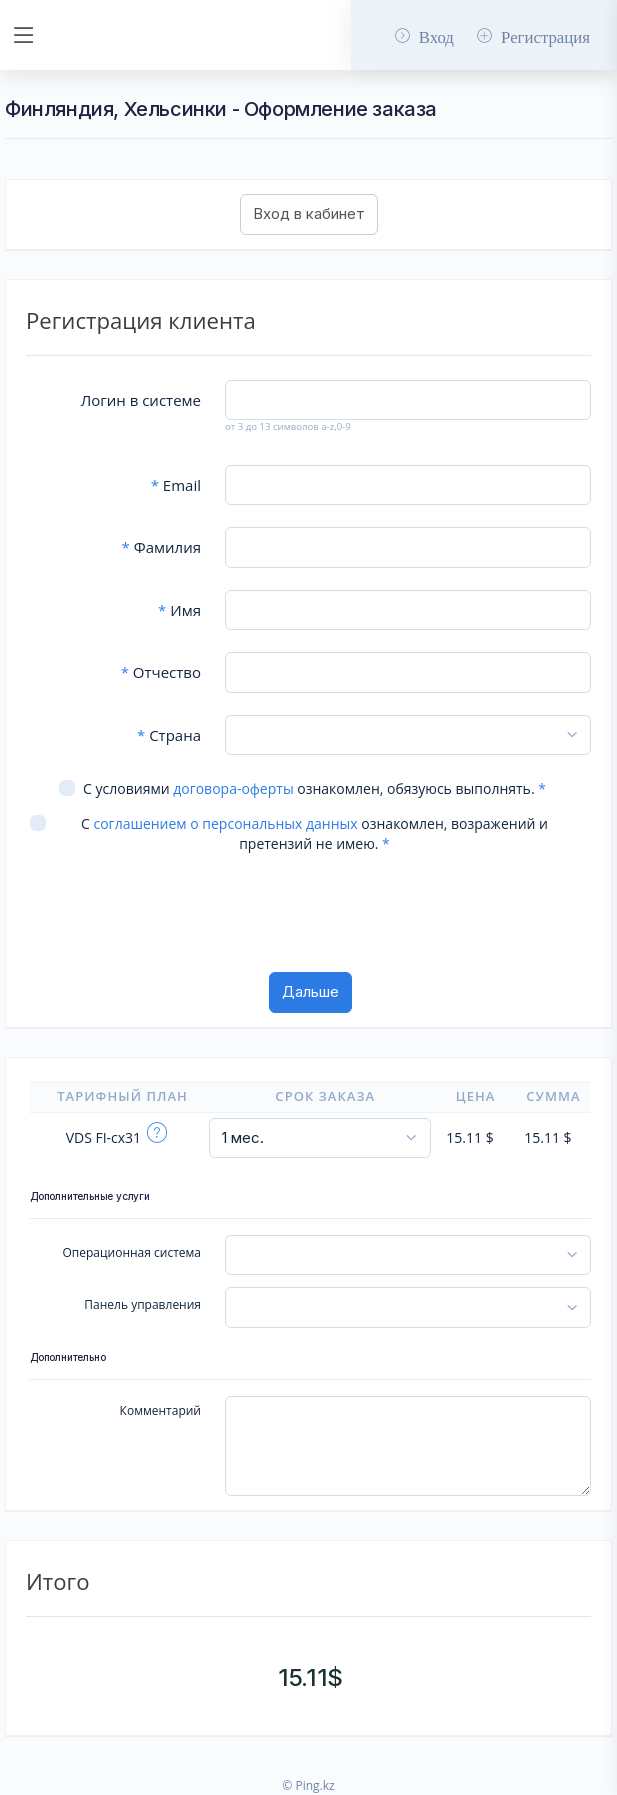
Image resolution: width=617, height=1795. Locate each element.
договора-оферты (233, 788)
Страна (169, 735)
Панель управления (142, 1304)
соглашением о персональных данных (225, 823)
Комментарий (160, 1410)
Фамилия (161, 547)
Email (176, 485)
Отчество (161, 672)
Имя (179, 610)
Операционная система (132, 1252)
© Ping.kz (308, 1785)
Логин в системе (141, 400)
